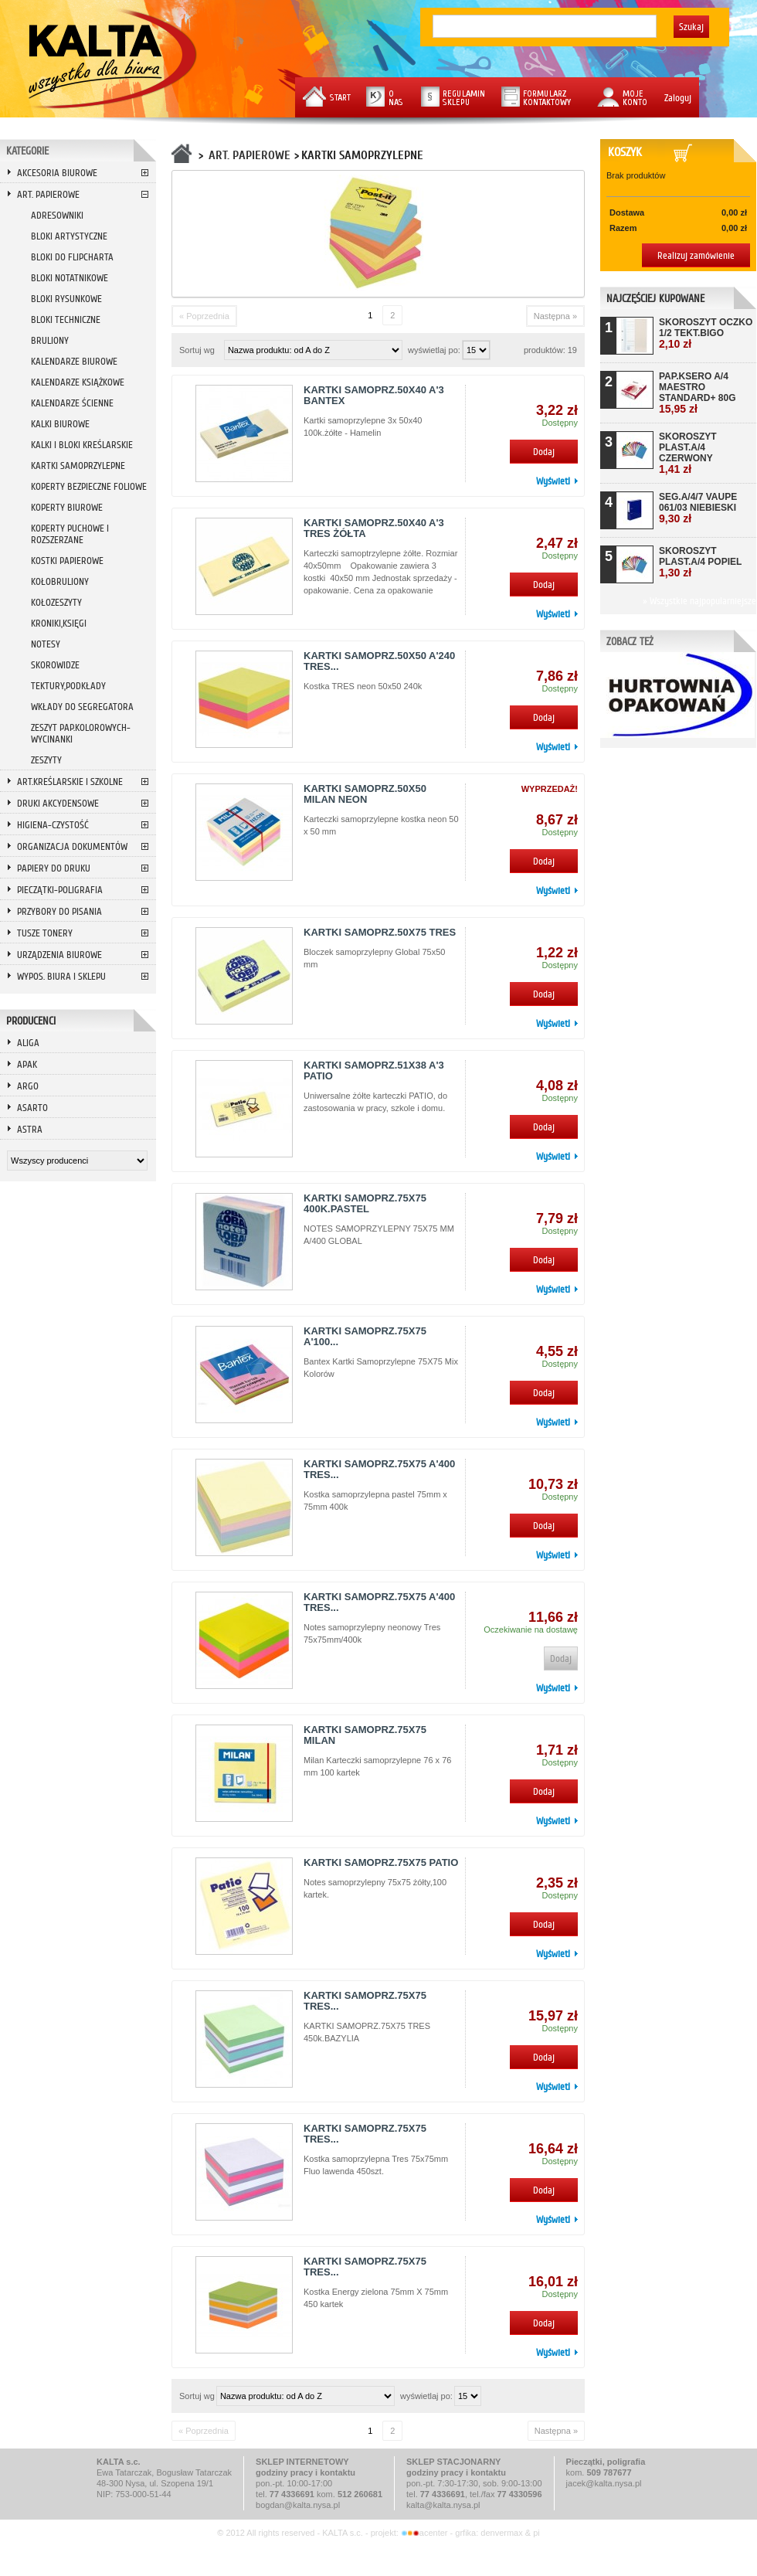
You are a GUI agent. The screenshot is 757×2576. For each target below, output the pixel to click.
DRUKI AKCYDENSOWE (58, 803)
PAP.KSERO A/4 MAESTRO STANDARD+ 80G (697, 393)
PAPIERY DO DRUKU (53, 868)
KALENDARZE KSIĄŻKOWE (77, 382)
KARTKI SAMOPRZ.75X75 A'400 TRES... (379, 1469)
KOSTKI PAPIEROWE (67, 560)
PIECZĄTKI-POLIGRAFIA (60, 889)
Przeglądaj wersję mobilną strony (378, 2555)
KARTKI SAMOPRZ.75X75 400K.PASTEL (365, 1203)
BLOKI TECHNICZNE (65, 319)
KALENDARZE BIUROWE (74, 361)
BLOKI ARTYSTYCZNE (69, 236)
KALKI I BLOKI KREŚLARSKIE (82, 444)
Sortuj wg (197, 350)
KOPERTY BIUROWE (67, 507)
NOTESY (45, 644)
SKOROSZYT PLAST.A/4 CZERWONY (688, 453)
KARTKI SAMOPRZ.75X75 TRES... (365, 2001)
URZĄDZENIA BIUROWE (59, 954)
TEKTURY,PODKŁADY (68, 686)
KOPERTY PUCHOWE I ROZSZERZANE (70, 533)
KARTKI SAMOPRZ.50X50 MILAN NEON (365, 794)
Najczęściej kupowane (655, 298)
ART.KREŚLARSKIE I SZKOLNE (70, 781)
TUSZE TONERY (45, 933)
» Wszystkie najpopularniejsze (699, 601)
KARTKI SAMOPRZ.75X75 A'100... (365, 1336)
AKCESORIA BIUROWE (57, 172)
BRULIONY (50, 340)
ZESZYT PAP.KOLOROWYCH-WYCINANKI (81, 733)
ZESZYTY (46, 760)
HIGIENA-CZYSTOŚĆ (53, 825)
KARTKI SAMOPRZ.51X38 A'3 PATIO (374, 1070)
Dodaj (544, 451)
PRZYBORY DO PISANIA (59, 911)
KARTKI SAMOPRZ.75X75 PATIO (381, 1862)
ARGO (28, 1086)
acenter (425, 2532)
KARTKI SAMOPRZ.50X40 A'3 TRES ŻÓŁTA (374, 528)
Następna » (555, 316)
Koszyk (628, 152)
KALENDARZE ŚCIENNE (72, 403)
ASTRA (29, 1129)
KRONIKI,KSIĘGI (59, 623)
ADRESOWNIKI (57, 215)
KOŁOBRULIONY (60, 581)
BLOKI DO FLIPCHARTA (72, 257)
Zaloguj (677, 98)
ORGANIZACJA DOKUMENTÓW (72, 846)
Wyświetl (553, 481)
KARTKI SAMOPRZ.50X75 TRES (380, 932)
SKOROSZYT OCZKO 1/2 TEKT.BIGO (705, 333)
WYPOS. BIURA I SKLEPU (61, 976)
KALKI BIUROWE (60, 424)
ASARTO (32, 1107)
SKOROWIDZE (55, 665)
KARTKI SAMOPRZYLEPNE (78, 465)
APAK (27, 1064)
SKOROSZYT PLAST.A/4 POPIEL (700, 562)
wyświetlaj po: (435, 350)
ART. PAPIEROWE (48, 194)
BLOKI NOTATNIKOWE (69, 278)
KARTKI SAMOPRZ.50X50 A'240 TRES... (379, 661)
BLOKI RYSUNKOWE (66, 298)
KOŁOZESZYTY (56, 602)
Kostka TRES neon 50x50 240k (363, 686)
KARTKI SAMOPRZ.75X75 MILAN (365, 1735)
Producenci (31, 1021)
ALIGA (28, 1042)
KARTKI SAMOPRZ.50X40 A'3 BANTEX (374, 395)
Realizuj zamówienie (696, 255)
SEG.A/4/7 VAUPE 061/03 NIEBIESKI (698, 508)
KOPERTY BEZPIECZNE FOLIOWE (89, 486)
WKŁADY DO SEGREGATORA (82, 706)
